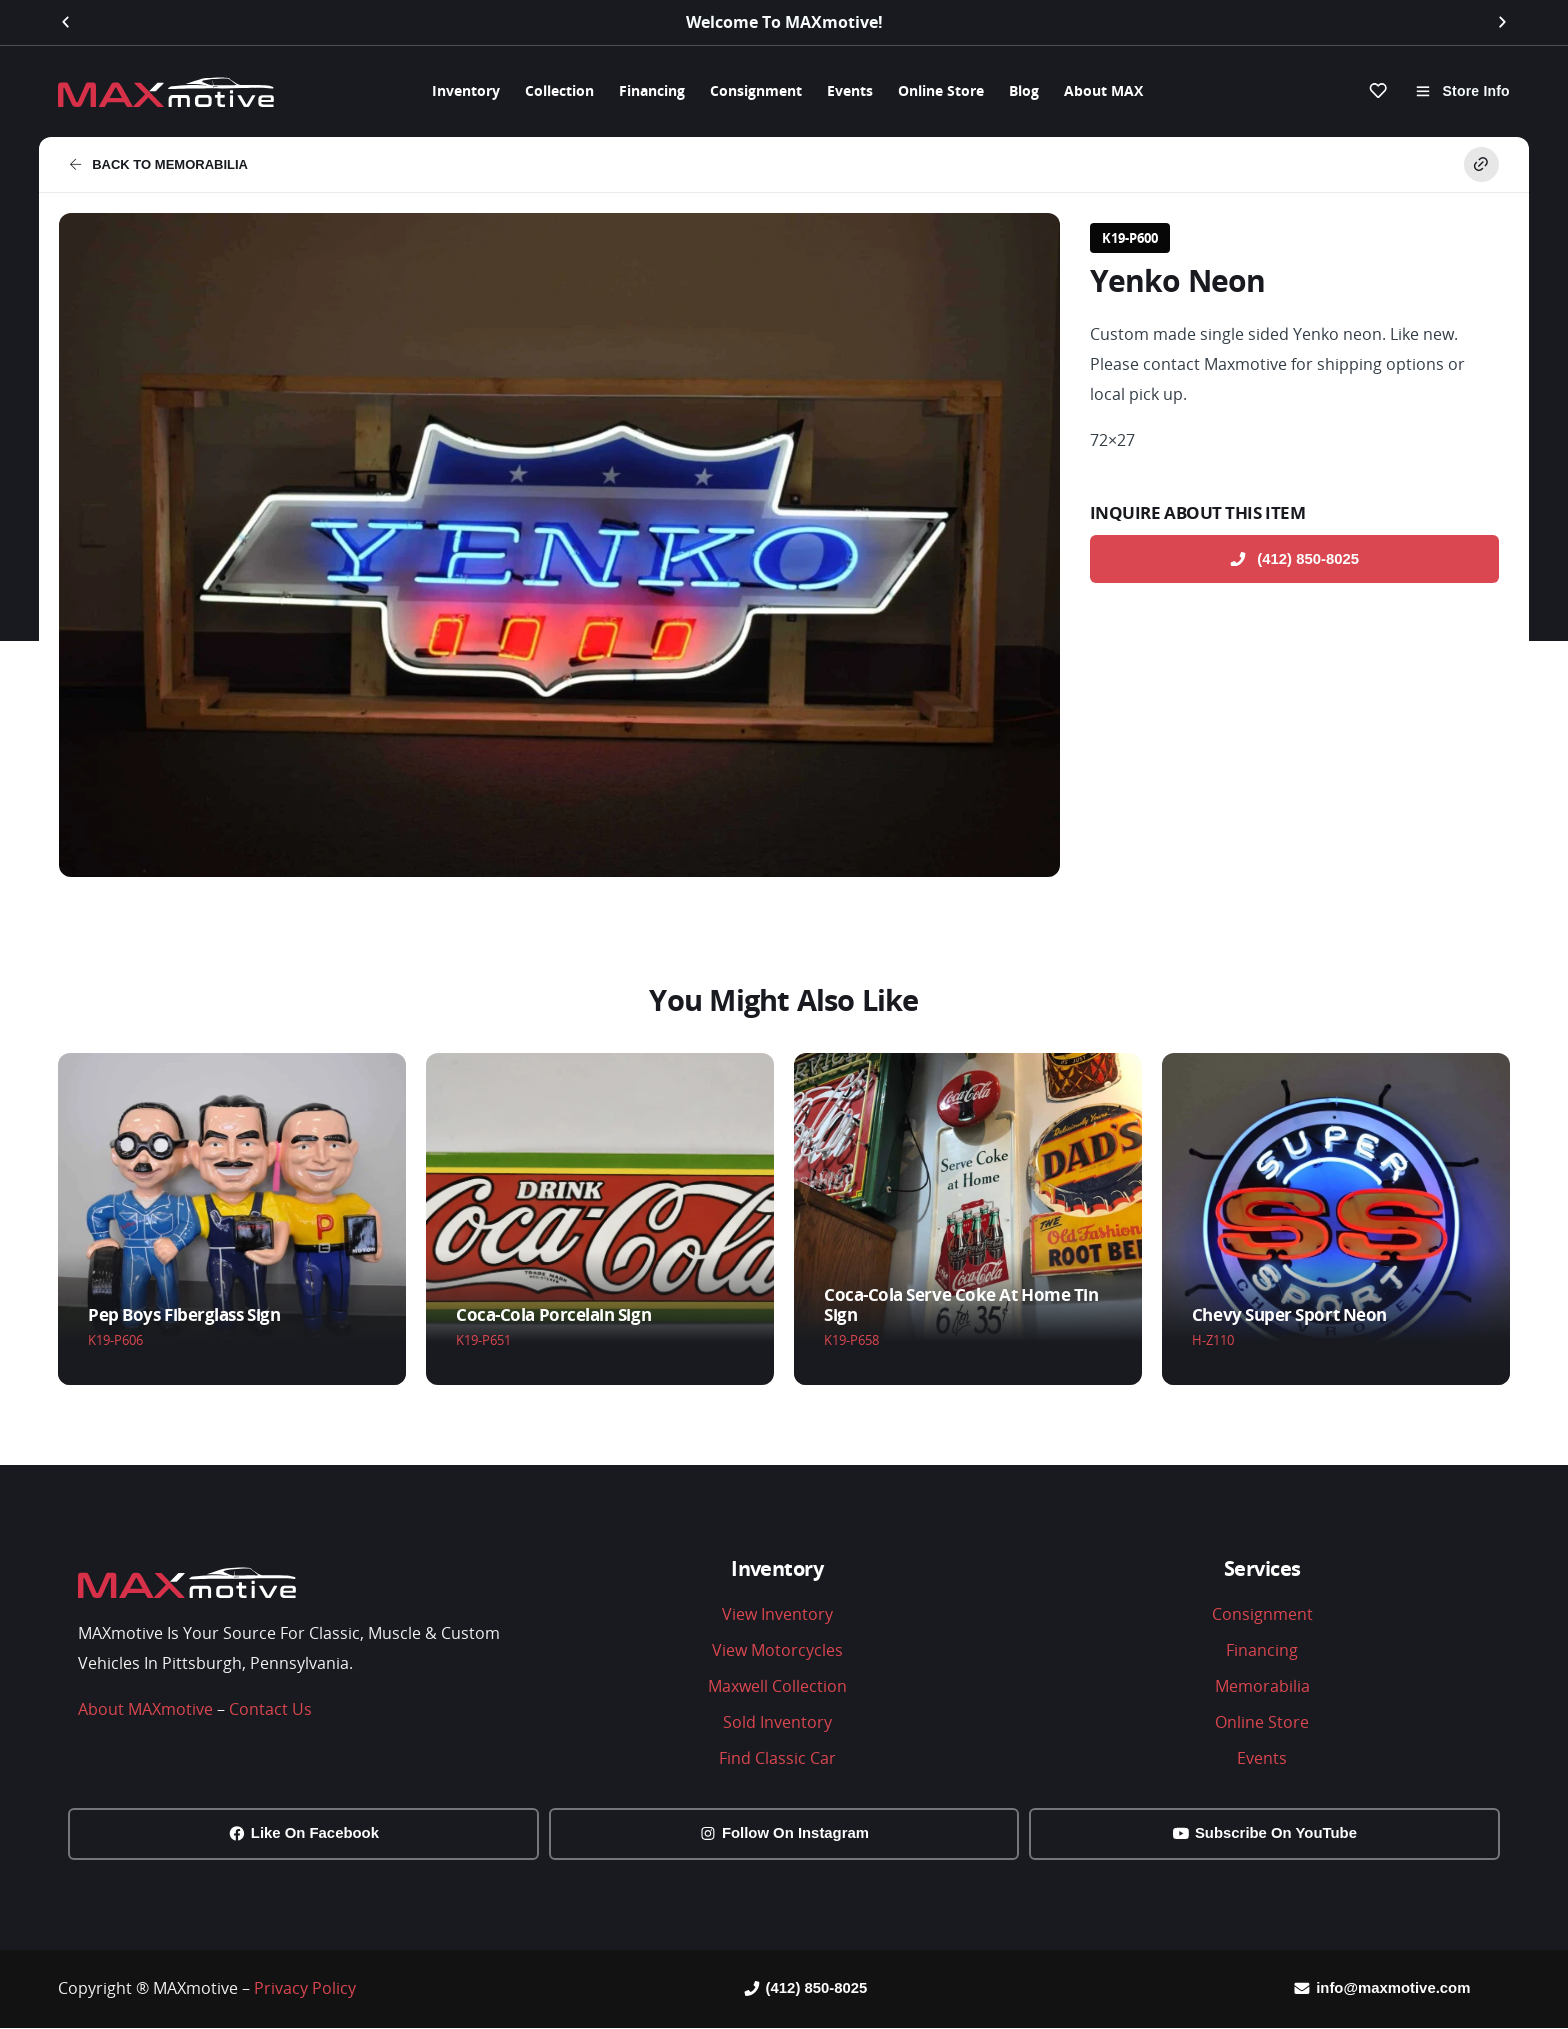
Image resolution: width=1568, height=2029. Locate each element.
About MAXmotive (145, 1708)
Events (850, 90)
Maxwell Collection (777, 1685)
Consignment (756, 90)
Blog (1024, 90)
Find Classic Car (777, 1757)
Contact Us (270, 1708)
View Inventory (777, 1613)
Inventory (466, 90)
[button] (65, 22)
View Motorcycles (777, 1649)
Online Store (941, 90)
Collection (559, 90)
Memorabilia (1262, 1685)
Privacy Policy (305, 1989)
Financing (652, 90)
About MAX (1103, 90)
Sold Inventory (777, 1721)
